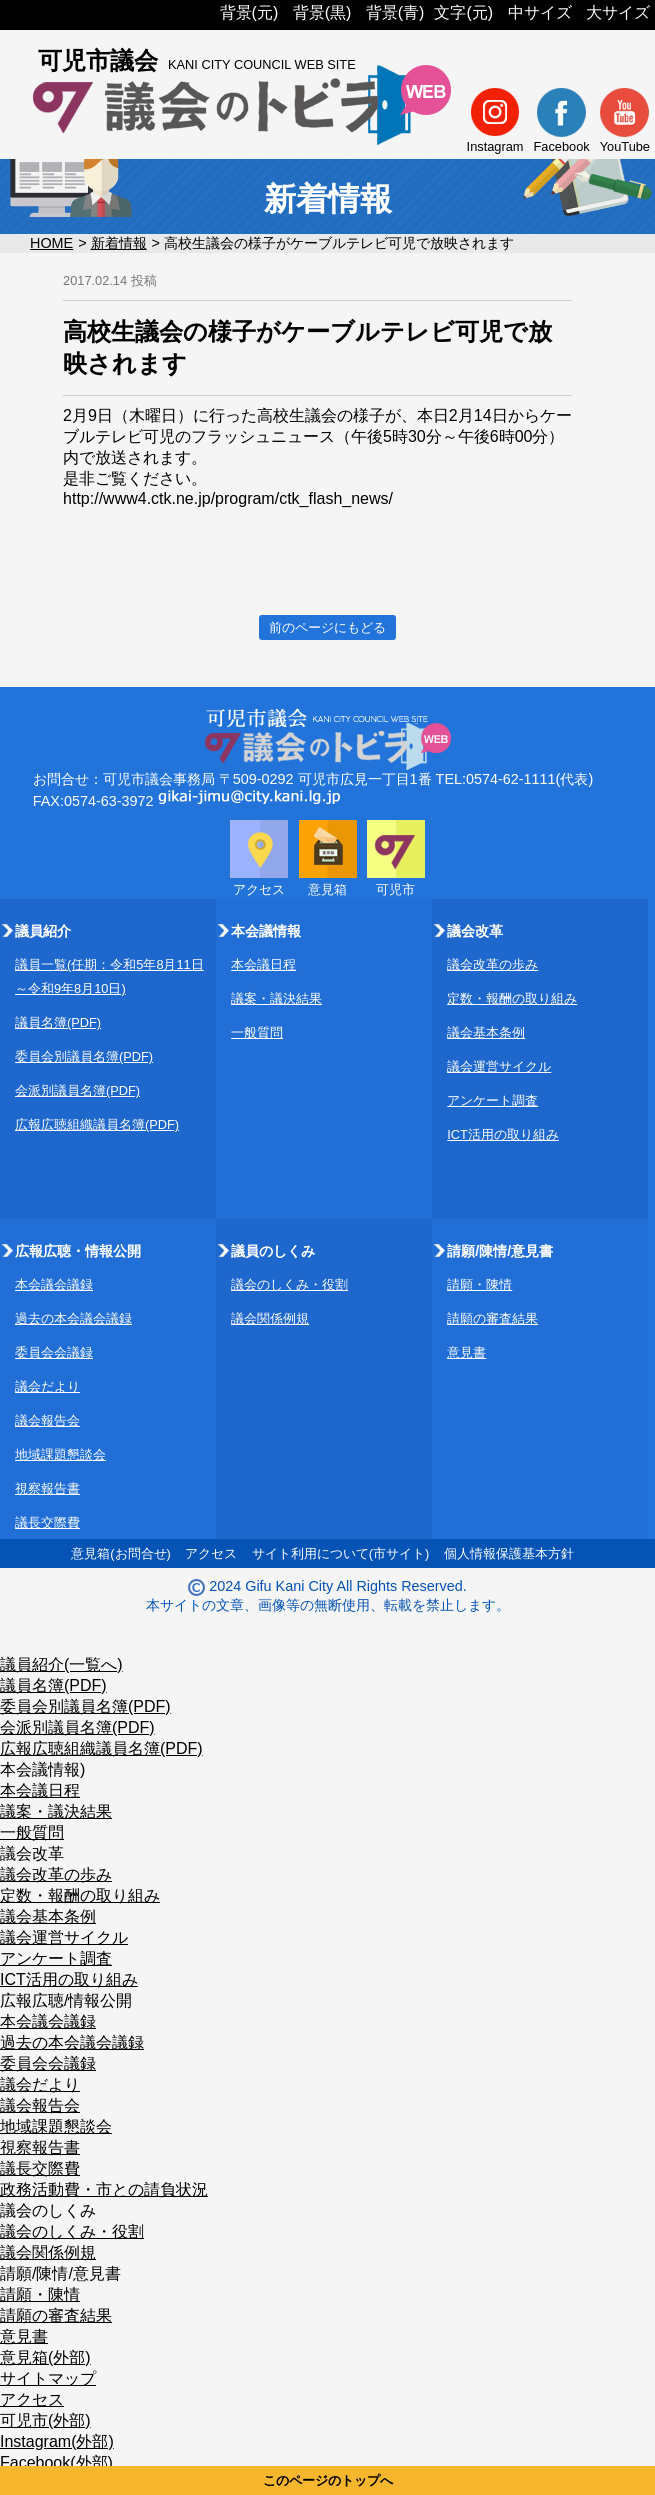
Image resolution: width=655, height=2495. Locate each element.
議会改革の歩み (492, 964)
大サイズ (618, 12)
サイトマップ (48, 2378)
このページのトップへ (328, 2480)
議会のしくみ (48, 2210)
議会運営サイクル (499, 1066)
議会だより (47, 1386)
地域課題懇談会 (60, 1454)
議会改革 (32, 1853)
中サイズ (540, 12)
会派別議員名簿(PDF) (77, 1090)
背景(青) (395, 12)
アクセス (211, 1553)
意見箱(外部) (45, 2357)
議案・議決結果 (276, 998)
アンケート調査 (492, 1100)
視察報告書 (47, 1488)
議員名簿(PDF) (58, 1022)
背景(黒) (322, 12)
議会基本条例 (486, 1032)
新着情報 (119, 243)
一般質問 (257, 1032)
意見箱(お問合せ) (121, 1553)
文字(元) (463, 12)
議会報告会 (47, 1420)
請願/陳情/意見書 (60, 2273)
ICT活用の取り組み (503, 1134)
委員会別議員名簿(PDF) (84, 1056)
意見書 (466, 1352)
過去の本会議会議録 (73, 1318)
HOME (51, 243)
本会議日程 (263, 964)
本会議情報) (42, 1769)
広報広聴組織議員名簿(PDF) (97, 1124)
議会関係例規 (270, 1318)
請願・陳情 (479, 1284)
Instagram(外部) (57, 2441)
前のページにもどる (327, 627)
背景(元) (249, 12)
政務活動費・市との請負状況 (104, 2189)
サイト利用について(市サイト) (341, 1553)
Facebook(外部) (56, 2462)
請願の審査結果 (492, 1318)
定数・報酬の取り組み (512, 998)
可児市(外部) (45, 2420)
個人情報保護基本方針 (509, 1553)
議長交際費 (47, 1522)
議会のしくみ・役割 (289, 1284)
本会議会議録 (54, 1284)
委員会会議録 (54, 1352)
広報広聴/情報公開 (66, 2000)
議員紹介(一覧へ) (61, 1664)
